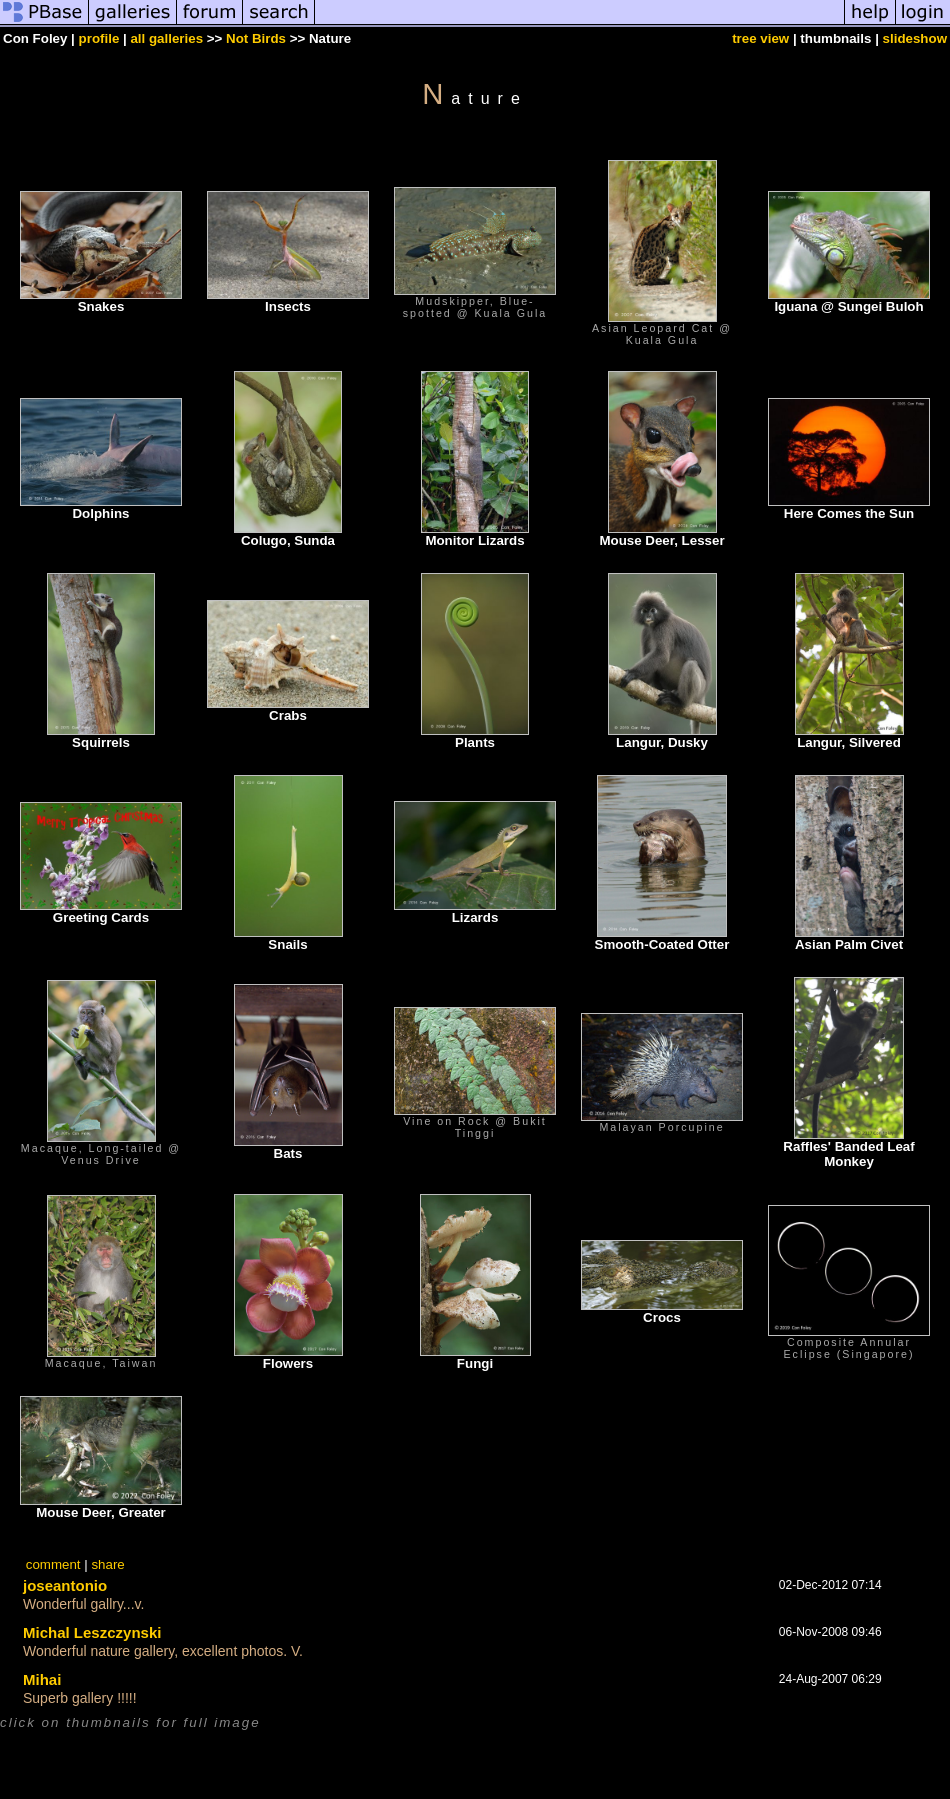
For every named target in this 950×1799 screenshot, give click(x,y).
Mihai (42, 1679)
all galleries (166, 38)
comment (53, 1564)
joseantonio (65, 1585)
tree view (760, 38)
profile (99, 38)
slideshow (915, 38)
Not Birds (256, 38)
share (107, 1564)
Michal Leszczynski (92, 1632)
